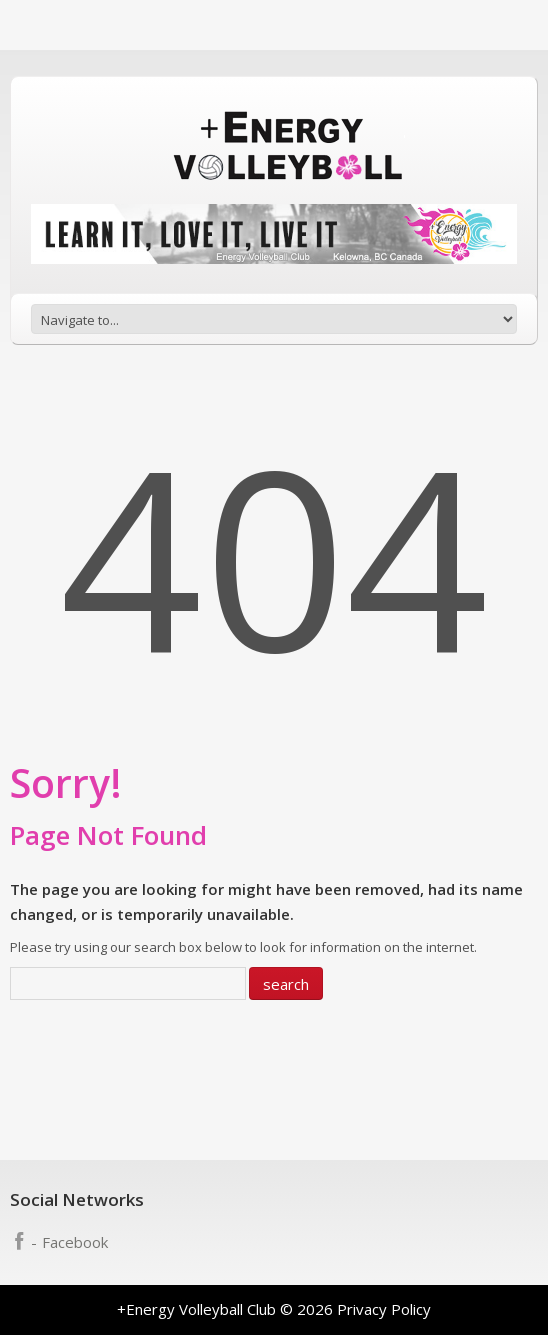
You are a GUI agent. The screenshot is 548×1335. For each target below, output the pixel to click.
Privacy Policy (384, 1309)
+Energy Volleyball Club (196, 1309)
